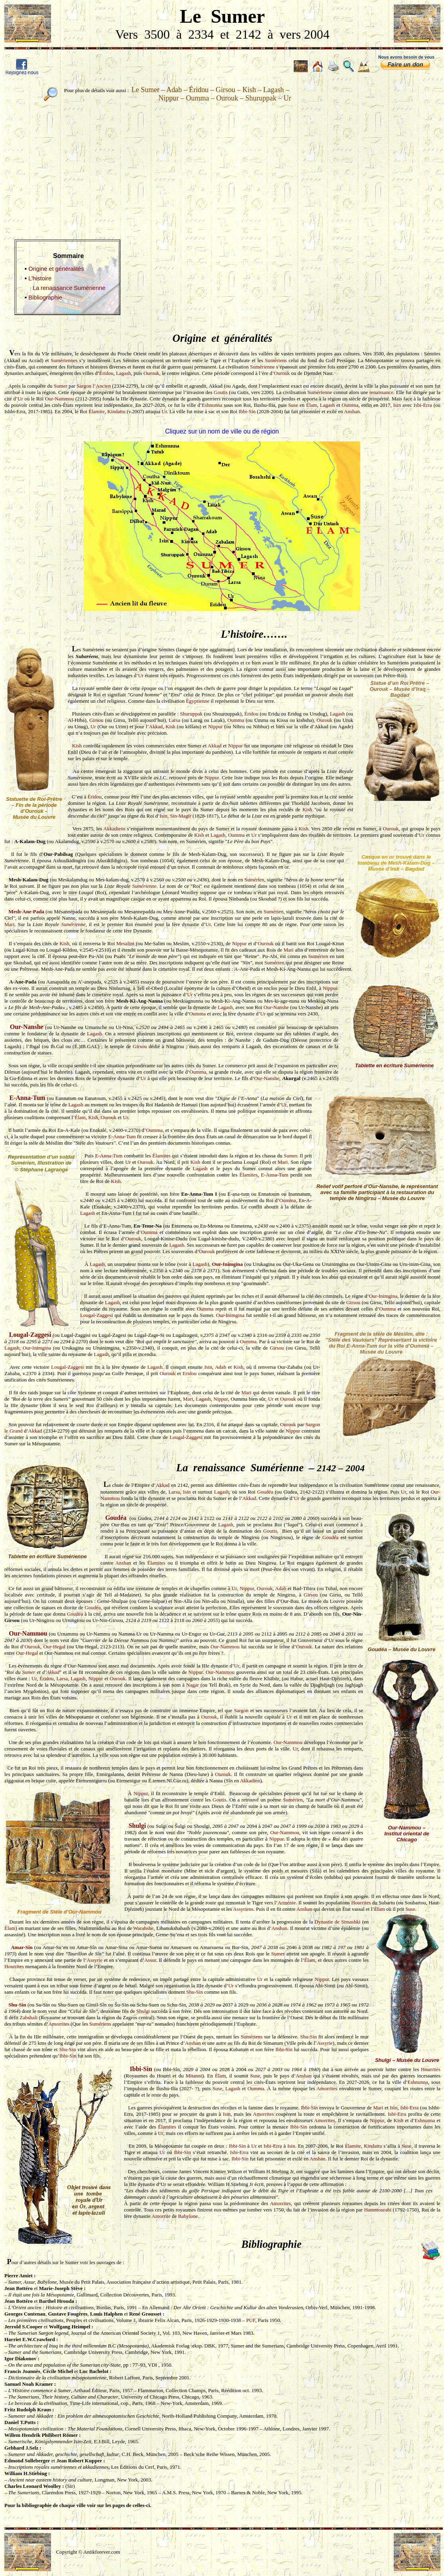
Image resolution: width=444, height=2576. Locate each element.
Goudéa (265, 1492)
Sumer (60, 386)
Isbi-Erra (423, 405)
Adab (220, 1367)
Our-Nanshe (276, 1007)
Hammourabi (377, 2210)
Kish (170, 726)
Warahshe (143, 1928)
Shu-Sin (194, 1992)
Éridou (106, 373)
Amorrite (161, 2216)
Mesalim (125, 943)
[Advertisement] (222, 163)
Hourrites (361, 1903)
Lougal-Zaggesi (96, 1315)
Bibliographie (45, 297)
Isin (397, 405)
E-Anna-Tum (27, 1097)
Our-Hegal (54, 1647)
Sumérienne (262, 367)
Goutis (221, 392)
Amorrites (58, 2024)
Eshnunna (212, 405)
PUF (250, 2320)
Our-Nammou (59, 399)
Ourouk (151, 373)
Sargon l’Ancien (94, 386)
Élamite (96, 411)
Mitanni (194, 2076)
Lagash (123, 373)
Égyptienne (197, 701)
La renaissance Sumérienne (69, 288)
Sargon (241, 1710)
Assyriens (243, 1909)
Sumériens (276, 360)
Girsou (96, 720)
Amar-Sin (21, 1947)
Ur (20, 399)
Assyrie (94, 1960)
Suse (293, 405)
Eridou (189, 1373)
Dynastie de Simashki (337, 1922)
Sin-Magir (180, 816)
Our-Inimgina (227, 1264)
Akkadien (250, 1781)
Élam (311, 405)
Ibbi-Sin (247, 411)
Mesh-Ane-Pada (26, 912)
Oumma (350, 405)
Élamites (161, 1156)
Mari (9, 924)
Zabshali (28, 2017)
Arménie (286, 1903)
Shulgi (137, 1825)
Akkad (156, 726)
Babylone (188, 2216)
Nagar (192, 1685)
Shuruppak (191, 714)
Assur (150, 1960)
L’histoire (39, 278)
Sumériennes (64, 360)
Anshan (352, 411)
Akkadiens (114, 829)
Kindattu (116, 411)
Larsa (174, 720)
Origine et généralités (56, 269)
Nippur (215, 726)
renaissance (381, 392)
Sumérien (254, 880)
